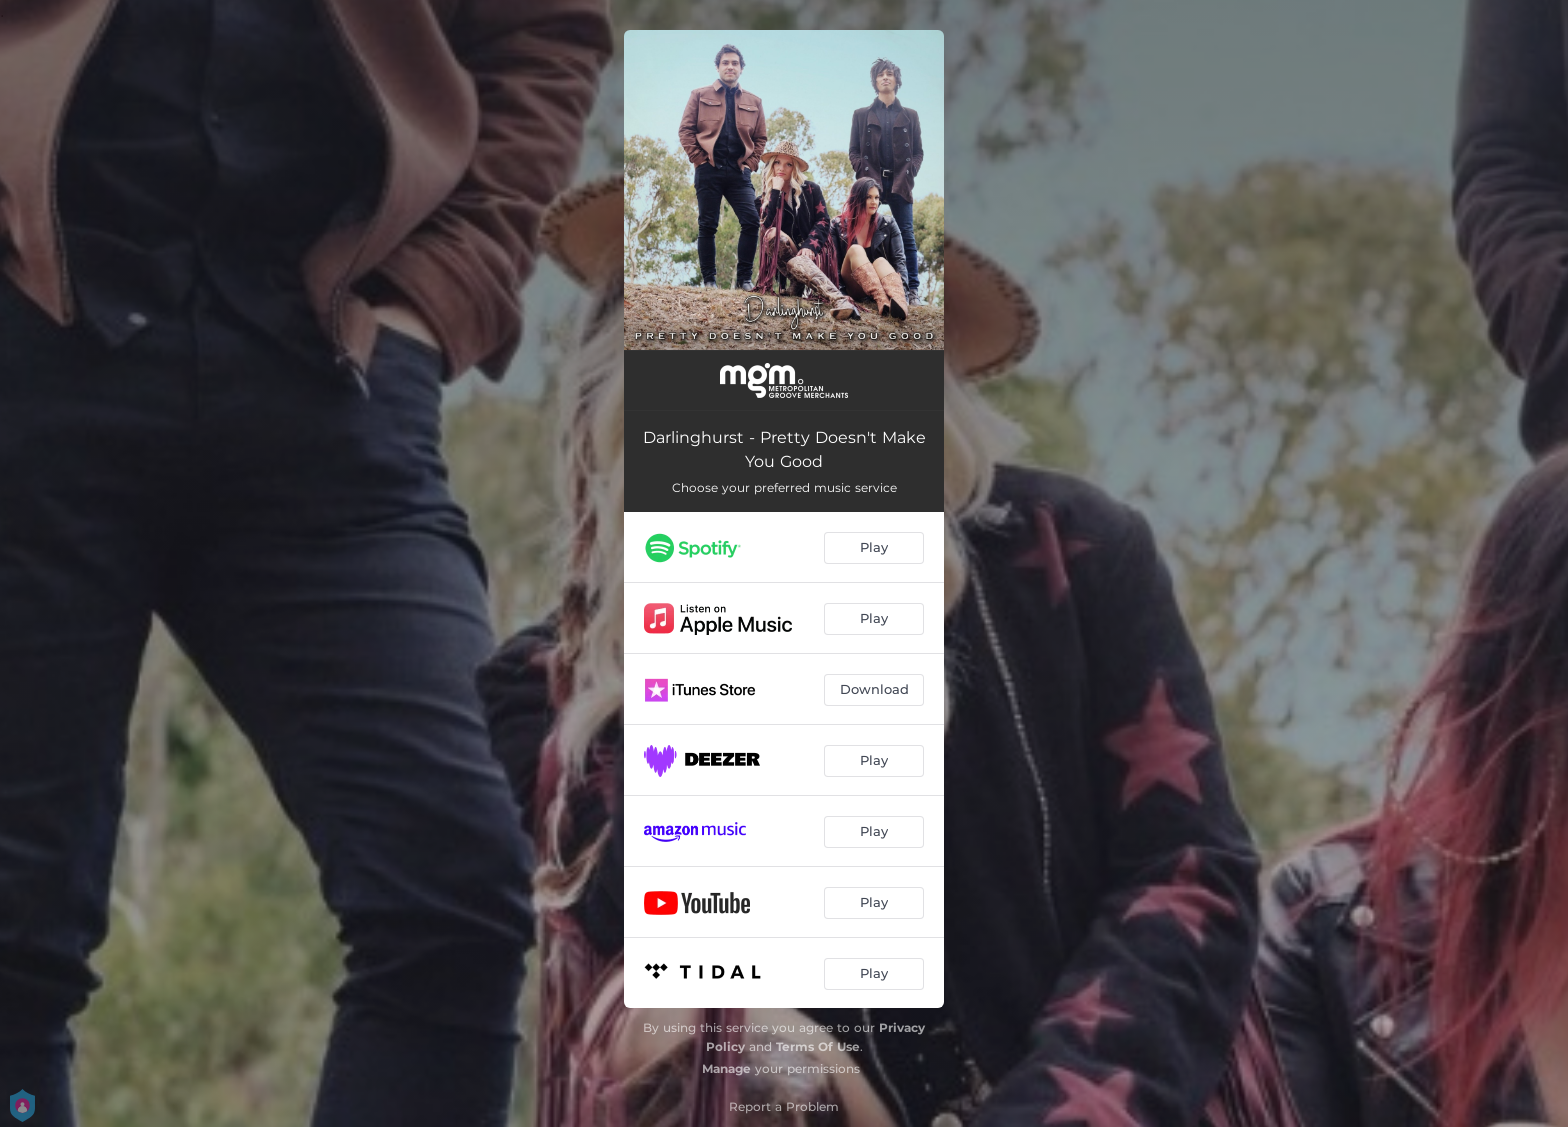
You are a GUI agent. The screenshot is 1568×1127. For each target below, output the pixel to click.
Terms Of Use (818, 1046)
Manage (726, 1068)
